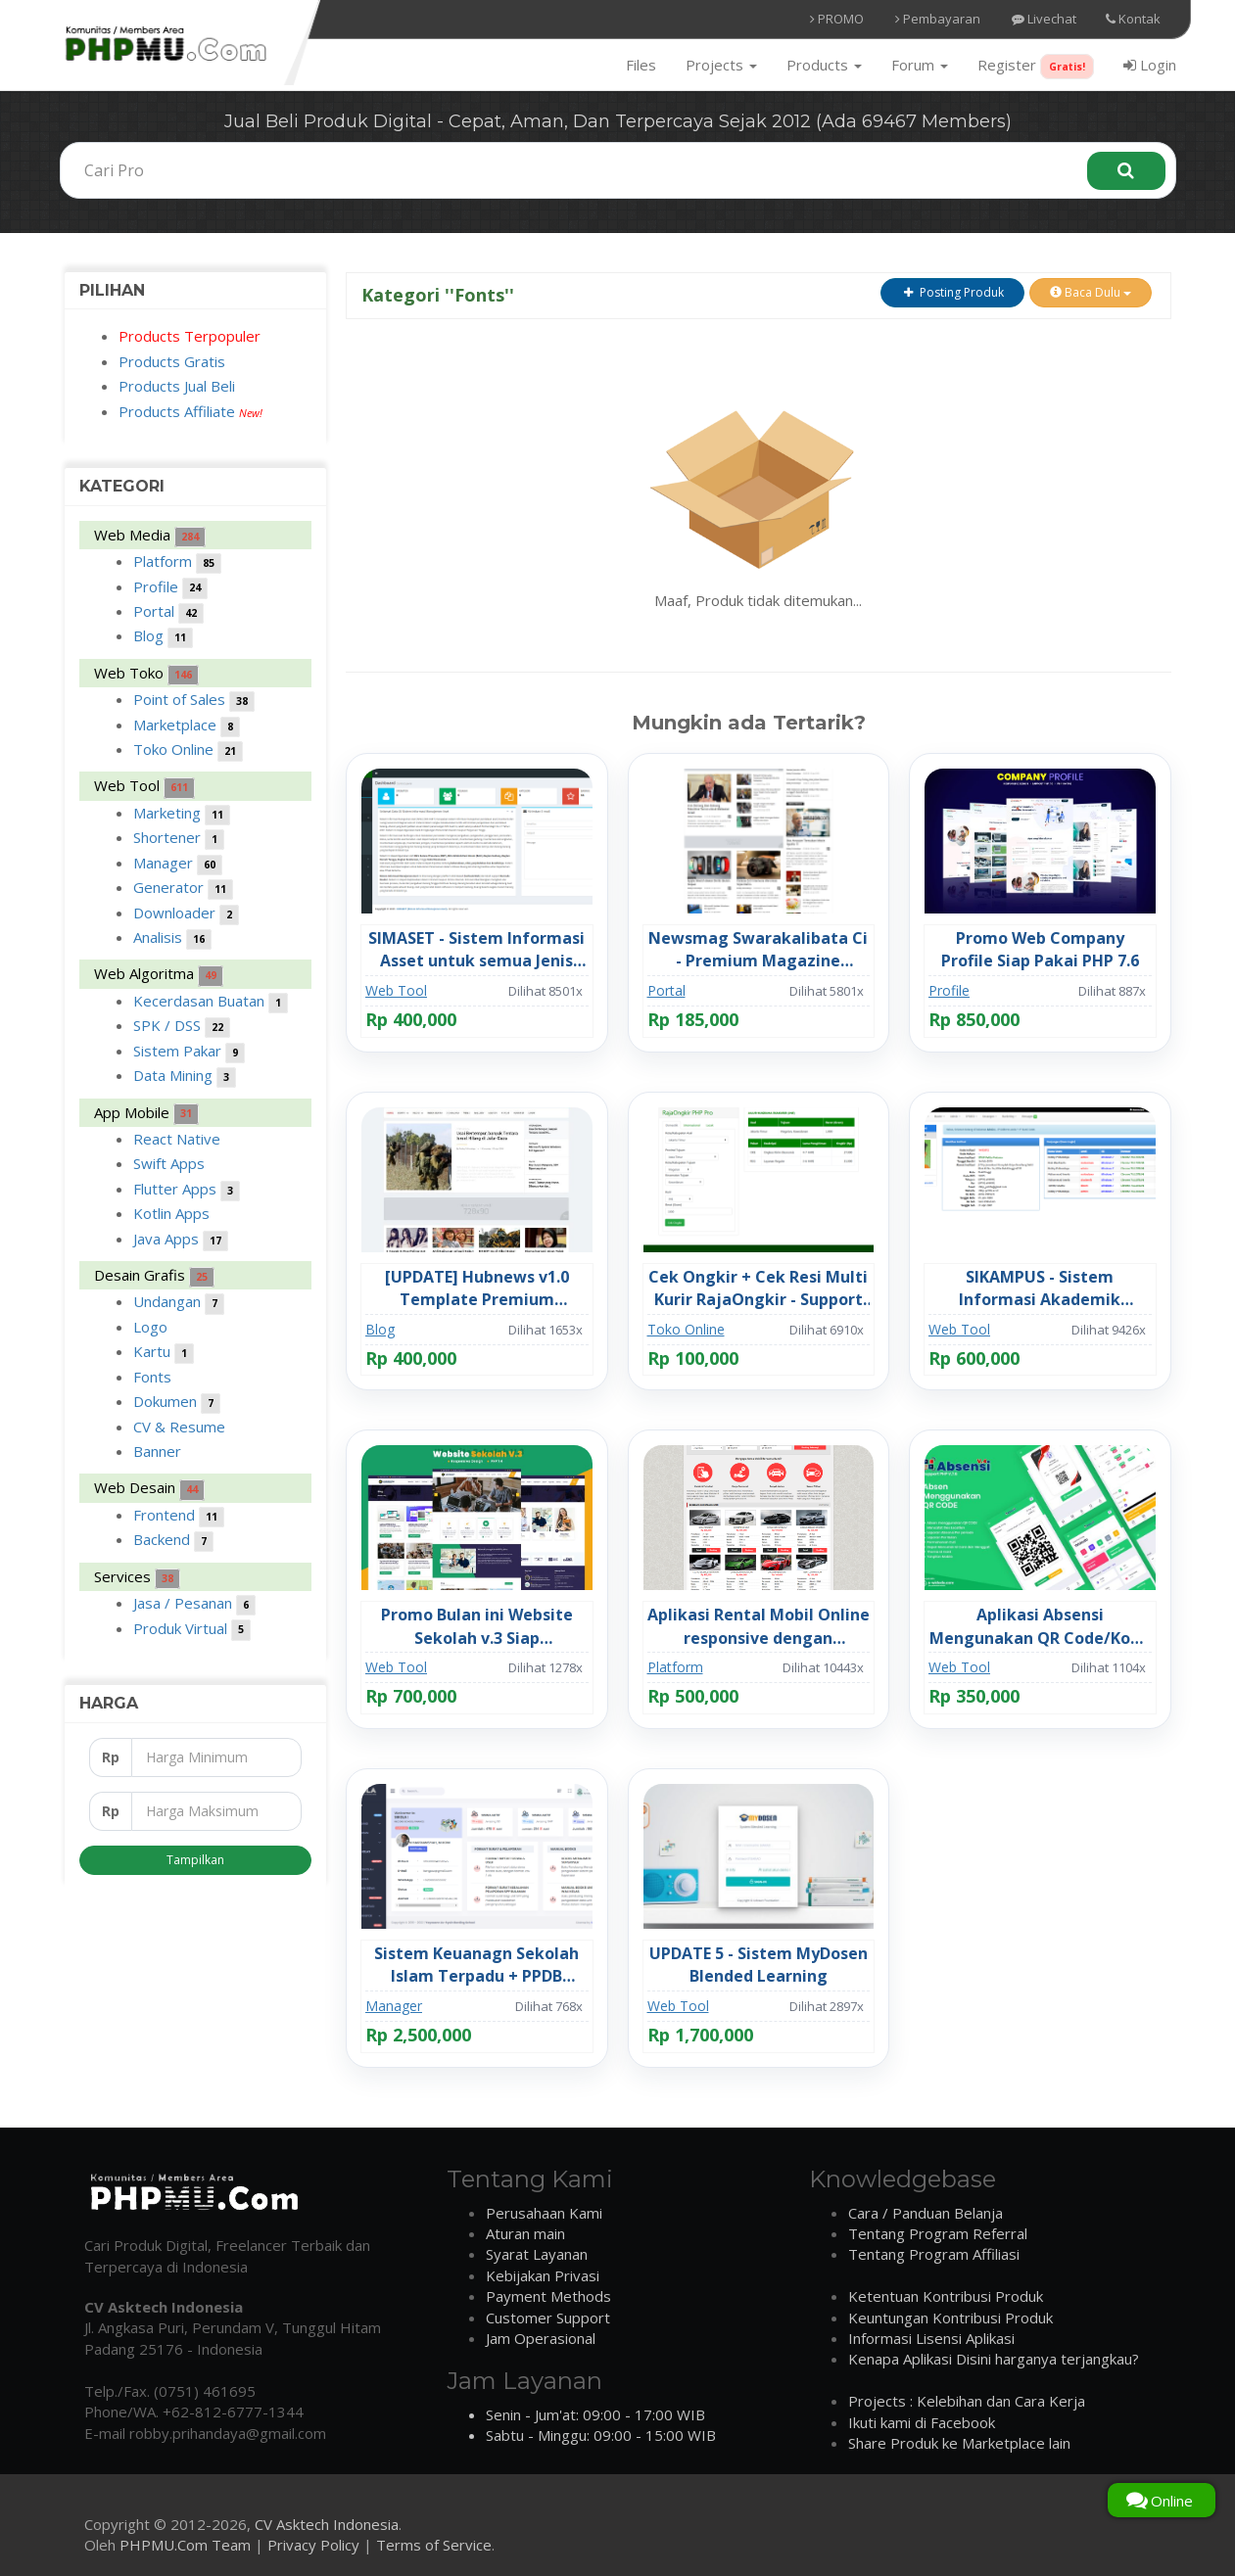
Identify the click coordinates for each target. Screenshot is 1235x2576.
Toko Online (188, 750)
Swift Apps (169, 1163)
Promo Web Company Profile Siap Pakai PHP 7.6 (1040, 949)
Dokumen (176, 1402)
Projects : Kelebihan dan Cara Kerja (966, 2401)
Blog (163, 637)
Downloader (186, 914)
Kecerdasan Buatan (210, 1002)
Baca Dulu (1090, 292)
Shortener (178, 838)
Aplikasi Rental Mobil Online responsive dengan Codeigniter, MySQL (758, 1626)
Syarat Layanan (537, 2254)
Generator (183, 888)
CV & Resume (179, 1426)
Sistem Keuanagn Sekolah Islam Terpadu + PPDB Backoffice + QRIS (476, 1965)
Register (1035, 66)
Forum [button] (919, 64)
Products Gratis (172, 361)
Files (641, 64)
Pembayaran (937, 18)
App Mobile (146, 1113)
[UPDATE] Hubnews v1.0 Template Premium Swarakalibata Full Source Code (477, 1288)
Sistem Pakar (189, 1052)
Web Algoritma (158, 974)
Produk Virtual (192, 1629)
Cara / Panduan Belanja (925, 2213)
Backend (173, 1540)
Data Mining (184, 1076)
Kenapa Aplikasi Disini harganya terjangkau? (993, 2358)
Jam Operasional (540, 2338)
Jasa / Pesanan (194, 1604)
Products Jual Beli (177, 386)
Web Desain (149, 1488)
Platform (177, 562)
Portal (168, 612)
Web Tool (144, 786)
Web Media (150, 536)
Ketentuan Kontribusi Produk (945, 2296)
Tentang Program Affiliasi (934, 2254)
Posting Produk (952, 292)
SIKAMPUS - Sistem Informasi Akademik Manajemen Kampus (1039, 1288)
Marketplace (186, 726)
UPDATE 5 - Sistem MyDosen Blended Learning (758, 1965)
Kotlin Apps (171, 1213)
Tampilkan (195, 1859)
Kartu (163, 1352)
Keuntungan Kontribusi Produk (950, 2317)
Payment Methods (548, 2296)
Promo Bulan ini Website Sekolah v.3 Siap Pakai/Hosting (477, 1626)
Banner (157, 1451)
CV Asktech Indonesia (327, 2524)
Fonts (152, 1376)
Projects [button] (721, 64)
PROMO (837, 18)
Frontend (178, 1516)
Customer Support (548, 2317)
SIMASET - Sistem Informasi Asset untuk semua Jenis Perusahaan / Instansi (476, 949)
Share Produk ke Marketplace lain (959, 2443)
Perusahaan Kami (544, 2213)
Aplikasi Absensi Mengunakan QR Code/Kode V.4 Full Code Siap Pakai (1039, 1626)
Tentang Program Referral (937, 2233)
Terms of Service (434, 2544)
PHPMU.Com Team (185, 2544)
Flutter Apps (186, 1190)
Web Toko (146, 674)
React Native (176, 1138)
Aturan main (525, 2233)
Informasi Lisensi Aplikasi (931, 2338)
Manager (177, 864)
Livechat (1044, 18)
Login (1149, 64)
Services (137, 1578)
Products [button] (824, 64)
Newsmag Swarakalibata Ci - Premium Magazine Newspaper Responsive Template (758, 949)
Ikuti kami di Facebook (921, 2422)
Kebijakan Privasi (542, 2275)
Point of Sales (194, 700)
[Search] (1126, 171)
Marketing (181, 814)
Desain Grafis (154, 1276)
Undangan (178, 1302)
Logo (150, 1326)
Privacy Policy (313, 2544)
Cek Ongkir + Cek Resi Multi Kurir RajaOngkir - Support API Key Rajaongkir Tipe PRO (758, 1288)
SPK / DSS (181, 1026)
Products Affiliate (190, 411)
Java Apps (180, 1240)
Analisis (172, 938)
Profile (170, 588)
